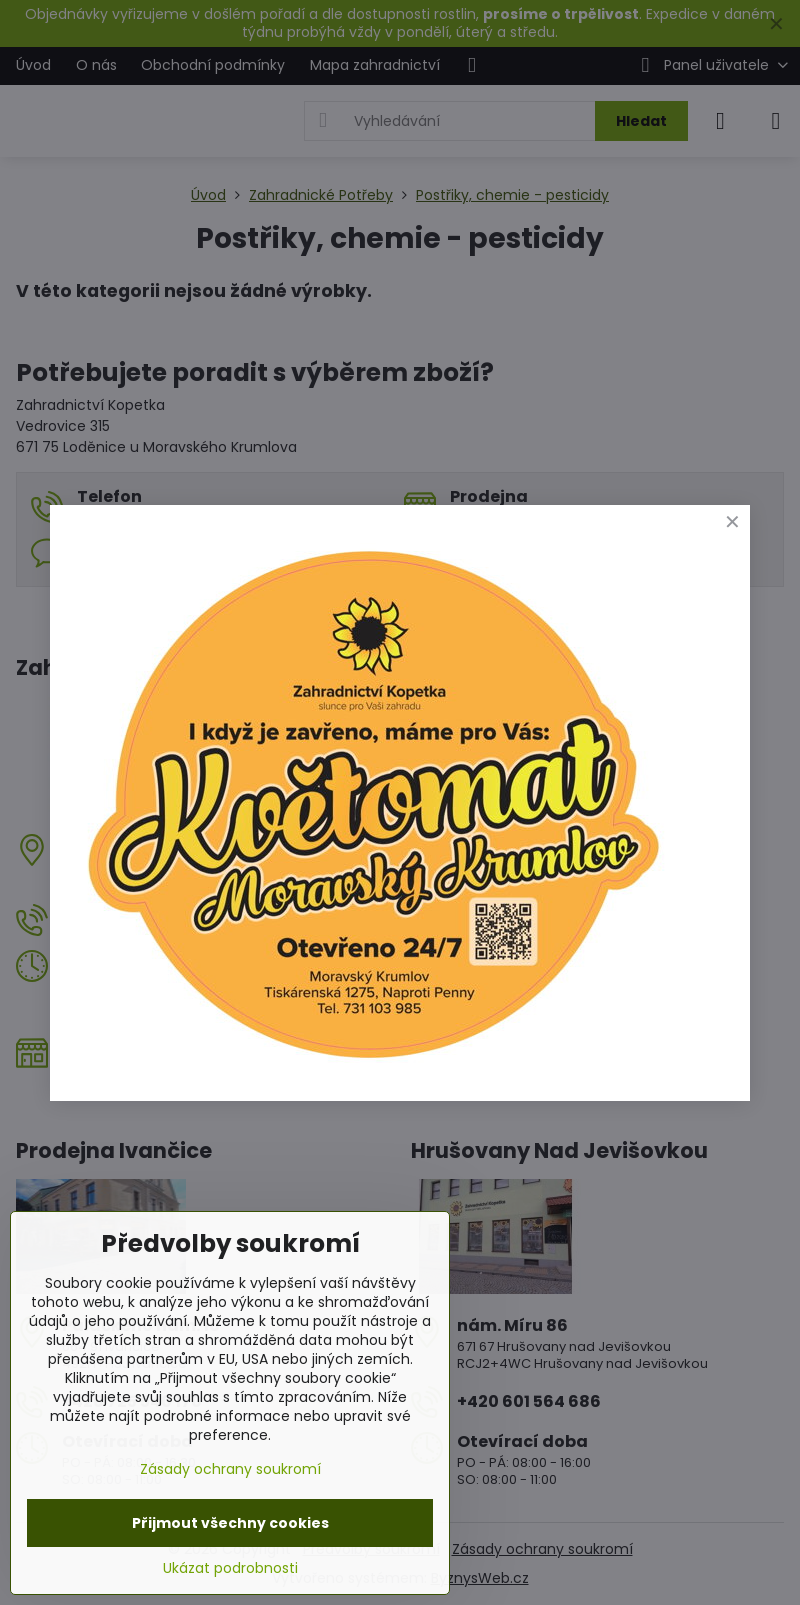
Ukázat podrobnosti (230, 1568)
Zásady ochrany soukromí (230, 1469)
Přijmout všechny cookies (230, 1523)
